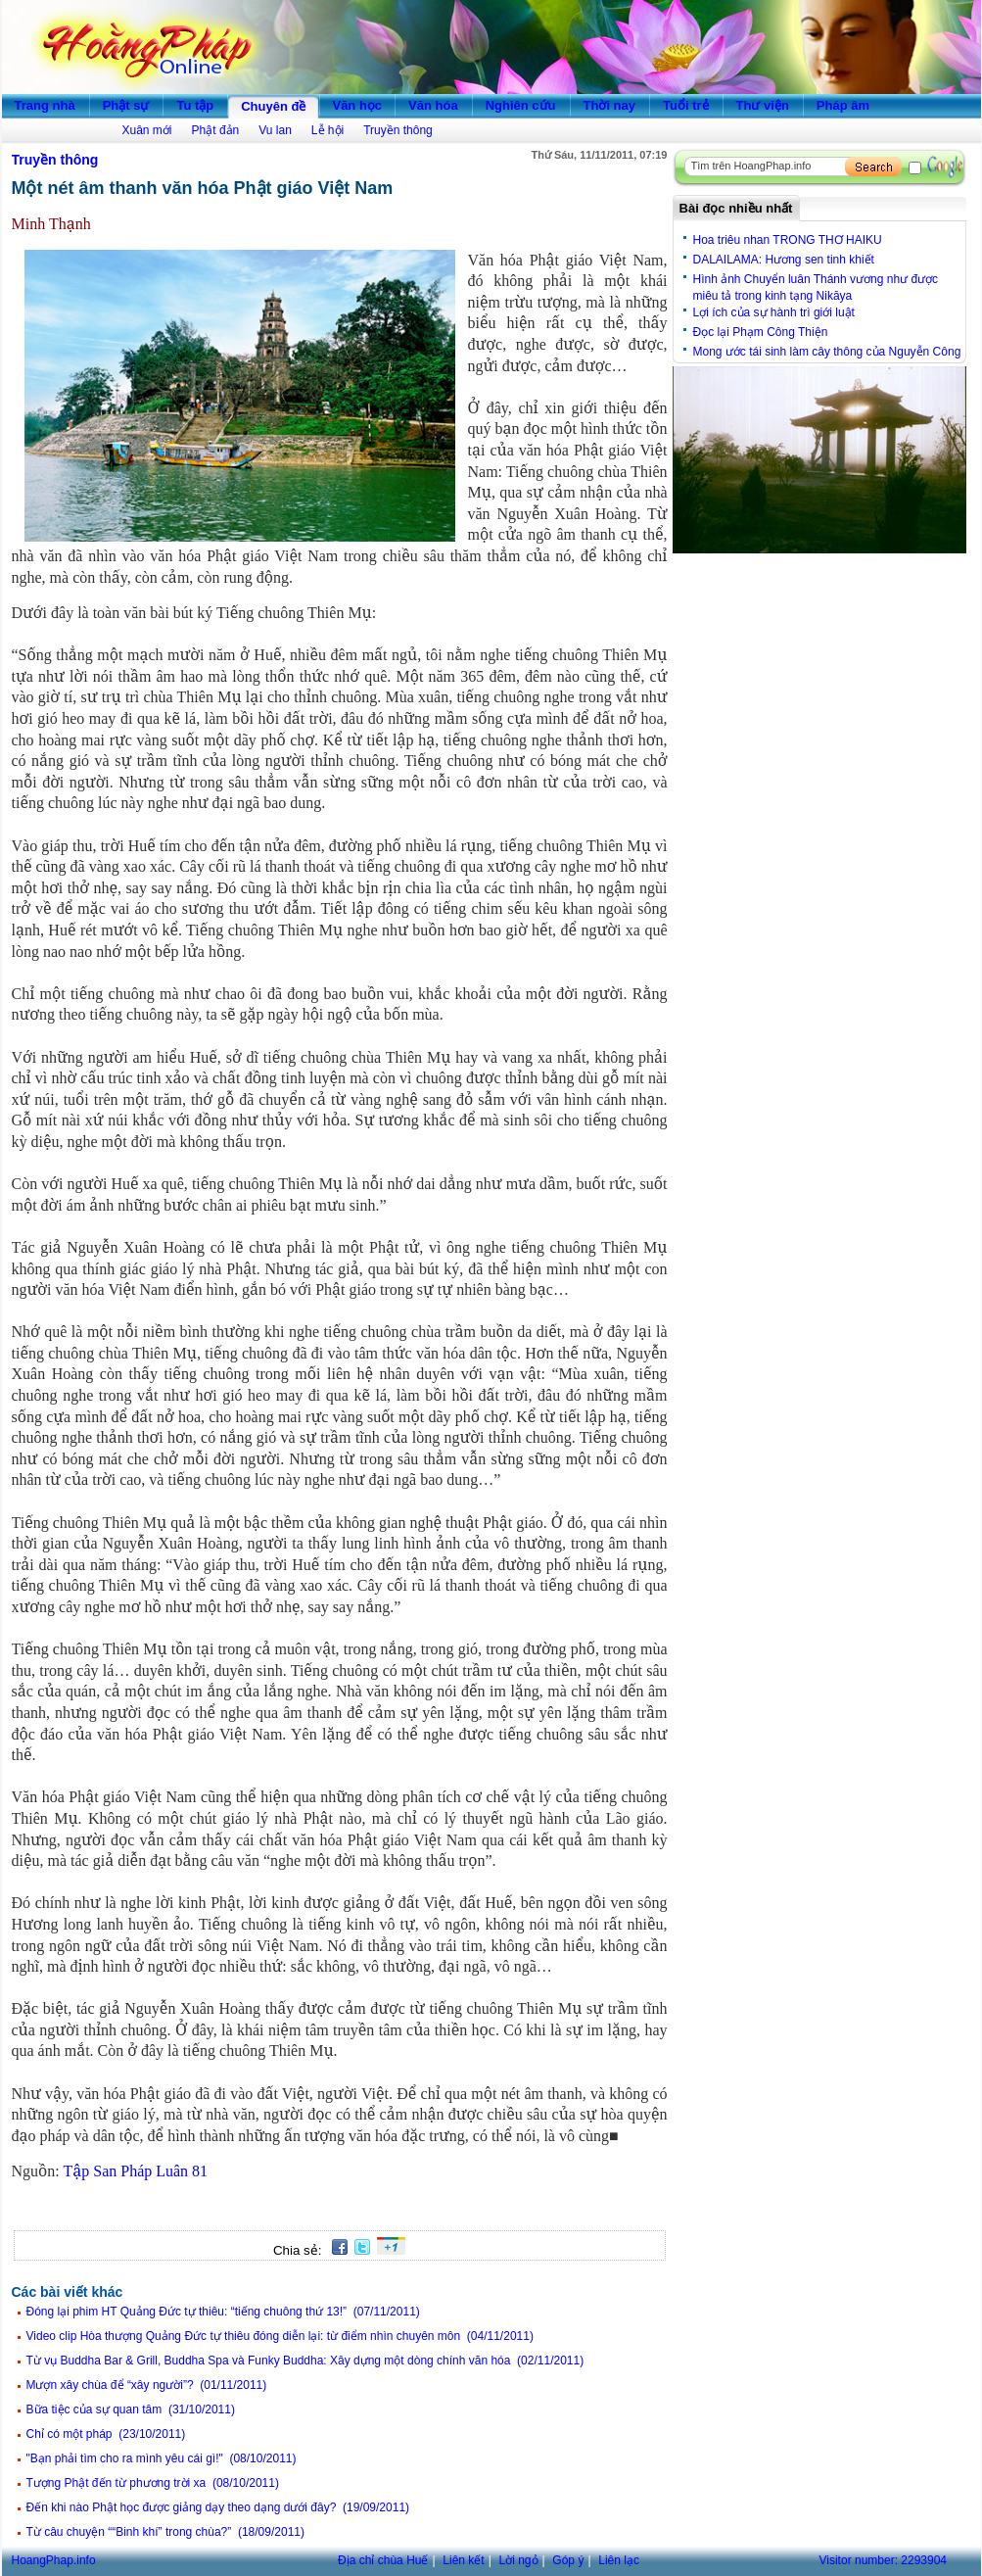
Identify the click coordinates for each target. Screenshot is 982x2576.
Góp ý (568, 2560)
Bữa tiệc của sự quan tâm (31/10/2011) (130, 2409)
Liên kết (463, 2560)
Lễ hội (327, 130)
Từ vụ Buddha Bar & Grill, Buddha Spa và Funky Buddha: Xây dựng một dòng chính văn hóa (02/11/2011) (305, 2360)
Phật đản (216, 130)
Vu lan (275, 130)
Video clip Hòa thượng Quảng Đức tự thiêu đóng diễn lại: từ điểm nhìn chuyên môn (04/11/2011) (280, 2336)
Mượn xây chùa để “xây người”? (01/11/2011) (146, 2385)
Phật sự (126, 105)
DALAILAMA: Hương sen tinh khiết (783, 259)
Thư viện (762, 105)
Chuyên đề (273, 106)
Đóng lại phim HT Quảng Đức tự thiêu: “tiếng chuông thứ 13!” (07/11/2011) (223, 2311)
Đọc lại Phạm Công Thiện (760, 332)
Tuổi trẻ (686, 105)
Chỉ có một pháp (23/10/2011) (106, 2434)
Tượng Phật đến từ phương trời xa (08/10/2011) (152, 2483)
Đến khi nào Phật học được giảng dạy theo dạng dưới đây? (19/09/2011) (218, 2507)
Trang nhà (45, 105)
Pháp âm (843, 105)
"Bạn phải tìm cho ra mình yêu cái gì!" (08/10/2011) (161, 2458)
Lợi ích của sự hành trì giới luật (774, 312)
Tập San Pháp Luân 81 (135, 2171)
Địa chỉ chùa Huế (383, 2560)
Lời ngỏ (518, 2560)
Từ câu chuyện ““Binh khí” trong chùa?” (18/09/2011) (165, 2532)
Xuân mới (147, 130)
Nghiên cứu (521, 105)
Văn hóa (433, 105)
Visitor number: (883, 2560)
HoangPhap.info (54, 2560)
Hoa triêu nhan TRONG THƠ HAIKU (787, 240)
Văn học (357, 105)
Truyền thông (398, 130)
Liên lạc (618, 2560)
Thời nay (610, 105)
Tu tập (194, 105)
